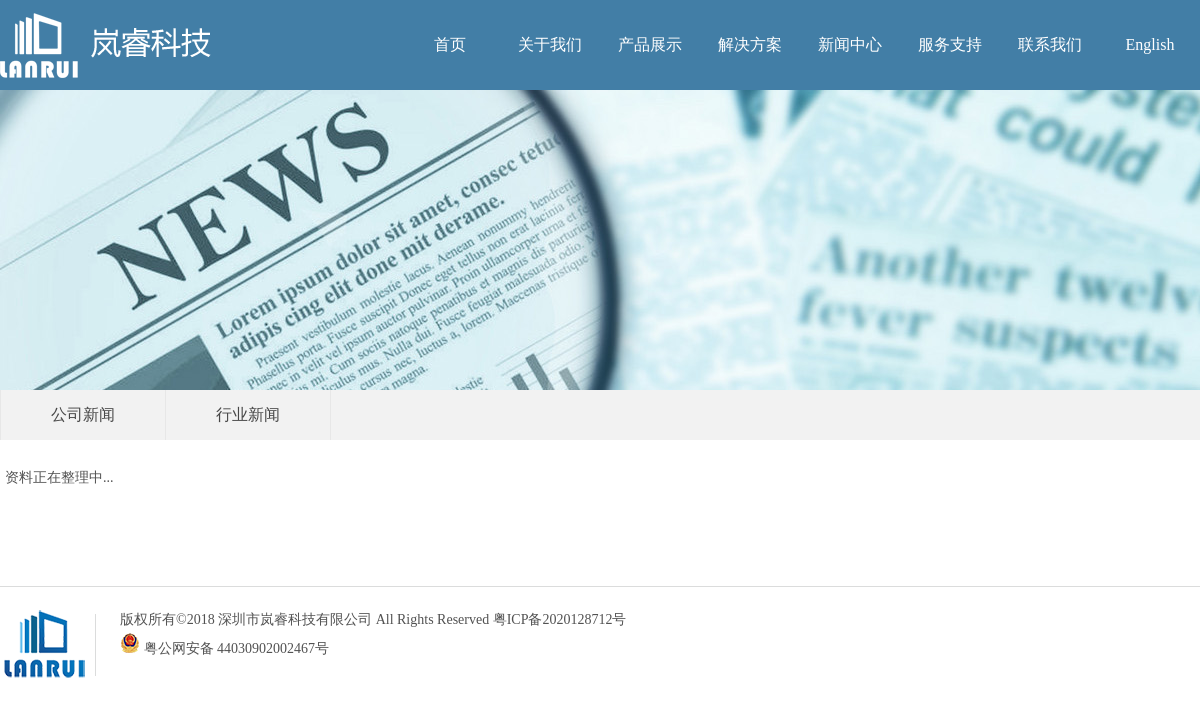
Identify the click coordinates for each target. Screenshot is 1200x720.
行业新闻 (248, 414)
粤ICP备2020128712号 (560, 619)
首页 (450, 44)
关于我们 (550, 44)
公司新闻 (83, 414)
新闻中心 (850, 44)
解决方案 (750, 44)
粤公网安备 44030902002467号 (224, 648)
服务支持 (950, 44)
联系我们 (1050, 44)
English (1150, 44)
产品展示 (650, 44)
